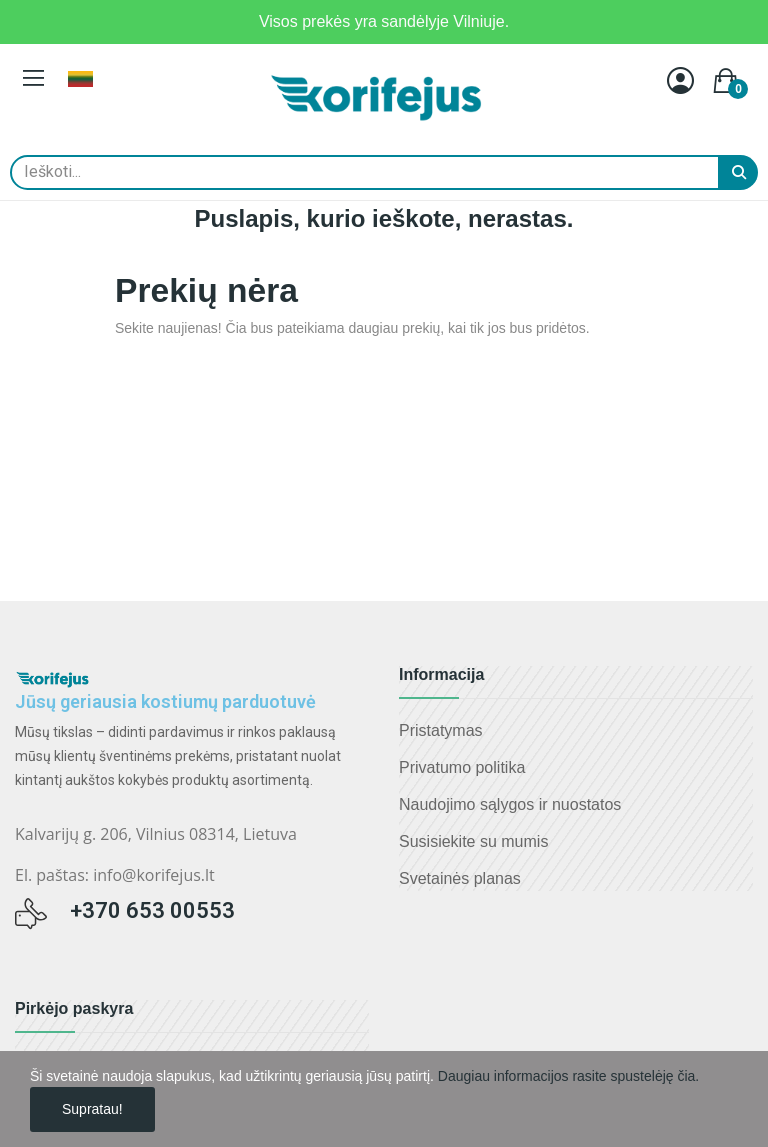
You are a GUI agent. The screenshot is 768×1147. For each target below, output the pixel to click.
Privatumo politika (462, 767)
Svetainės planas (460, 878)
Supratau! (92, 1109)
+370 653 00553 (152, 910)
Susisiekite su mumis (473, 841)
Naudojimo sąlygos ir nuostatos (510, 804)
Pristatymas (441, 730)
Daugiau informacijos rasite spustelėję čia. (568, 1076)
